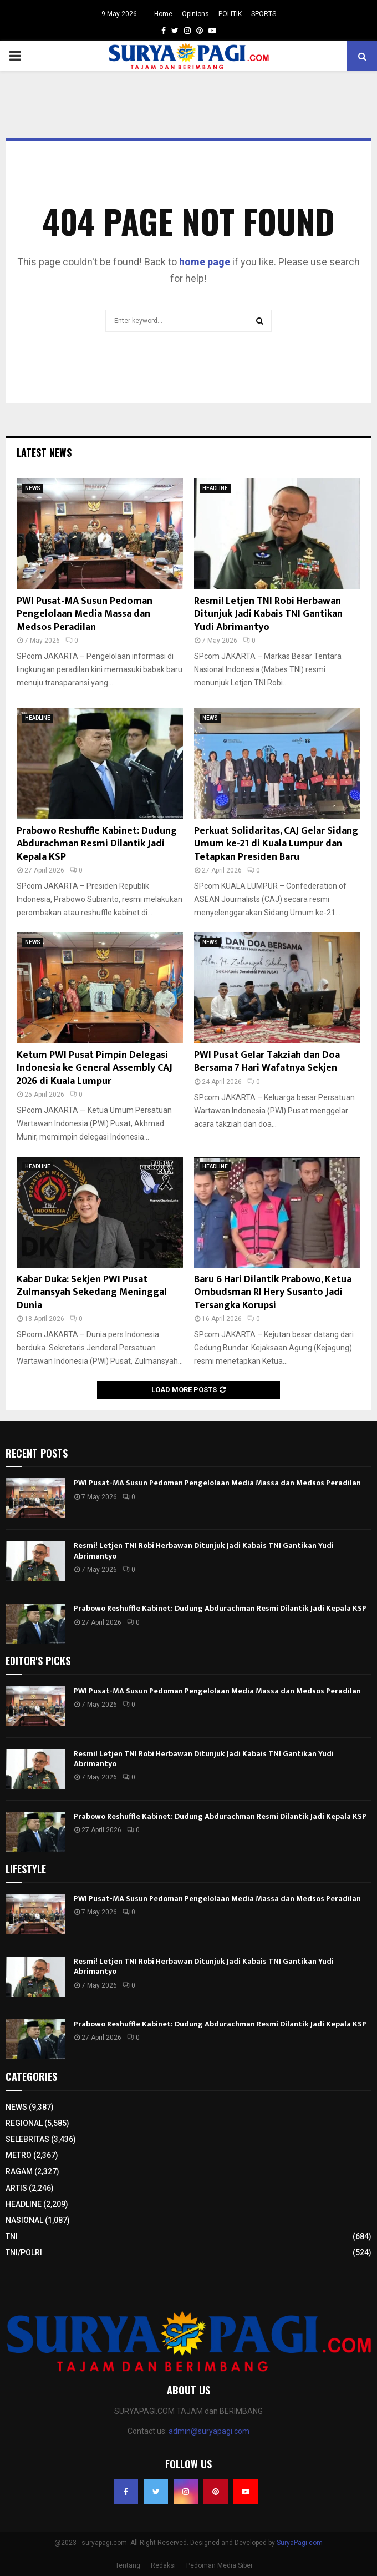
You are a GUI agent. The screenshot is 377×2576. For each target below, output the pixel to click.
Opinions (195, 14)
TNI (12, 2236)
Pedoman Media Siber (219, 2565)
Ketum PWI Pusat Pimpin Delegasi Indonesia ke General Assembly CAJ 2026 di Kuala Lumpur (94, 1068)
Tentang (127, 2565)
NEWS (32, 488)
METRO (19, 2155)
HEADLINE (215, 488)
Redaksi (163, 2565)
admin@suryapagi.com (209, 2431)
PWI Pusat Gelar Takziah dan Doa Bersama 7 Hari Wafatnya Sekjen (267, 1061)
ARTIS (16, 2188)
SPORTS (263, 14)
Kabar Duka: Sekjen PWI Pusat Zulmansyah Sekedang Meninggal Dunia (92, 1292)
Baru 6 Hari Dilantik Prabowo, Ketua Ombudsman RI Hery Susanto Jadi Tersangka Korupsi (272, 1292)
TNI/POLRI (24, 2252)
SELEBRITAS (27, 2139)
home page (204, 262)
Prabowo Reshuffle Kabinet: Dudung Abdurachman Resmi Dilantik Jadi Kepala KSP (97, 844)
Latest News (44, 452)
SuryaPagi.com (300, 2543)
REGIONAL (24, 2123)
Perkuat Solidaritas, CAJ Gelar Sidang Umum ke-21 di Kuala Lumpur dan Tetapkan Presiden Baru (276, 844)
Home (163, 14)
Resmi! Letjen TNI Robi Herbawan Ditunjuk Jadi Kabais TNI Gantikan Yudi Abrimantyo (268, 614)
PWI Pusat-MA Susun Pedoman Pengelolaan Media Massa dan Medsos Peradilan (84, 614)
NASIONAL (24, 2220)
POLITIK (230, 14)
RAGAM (19, 2171)
